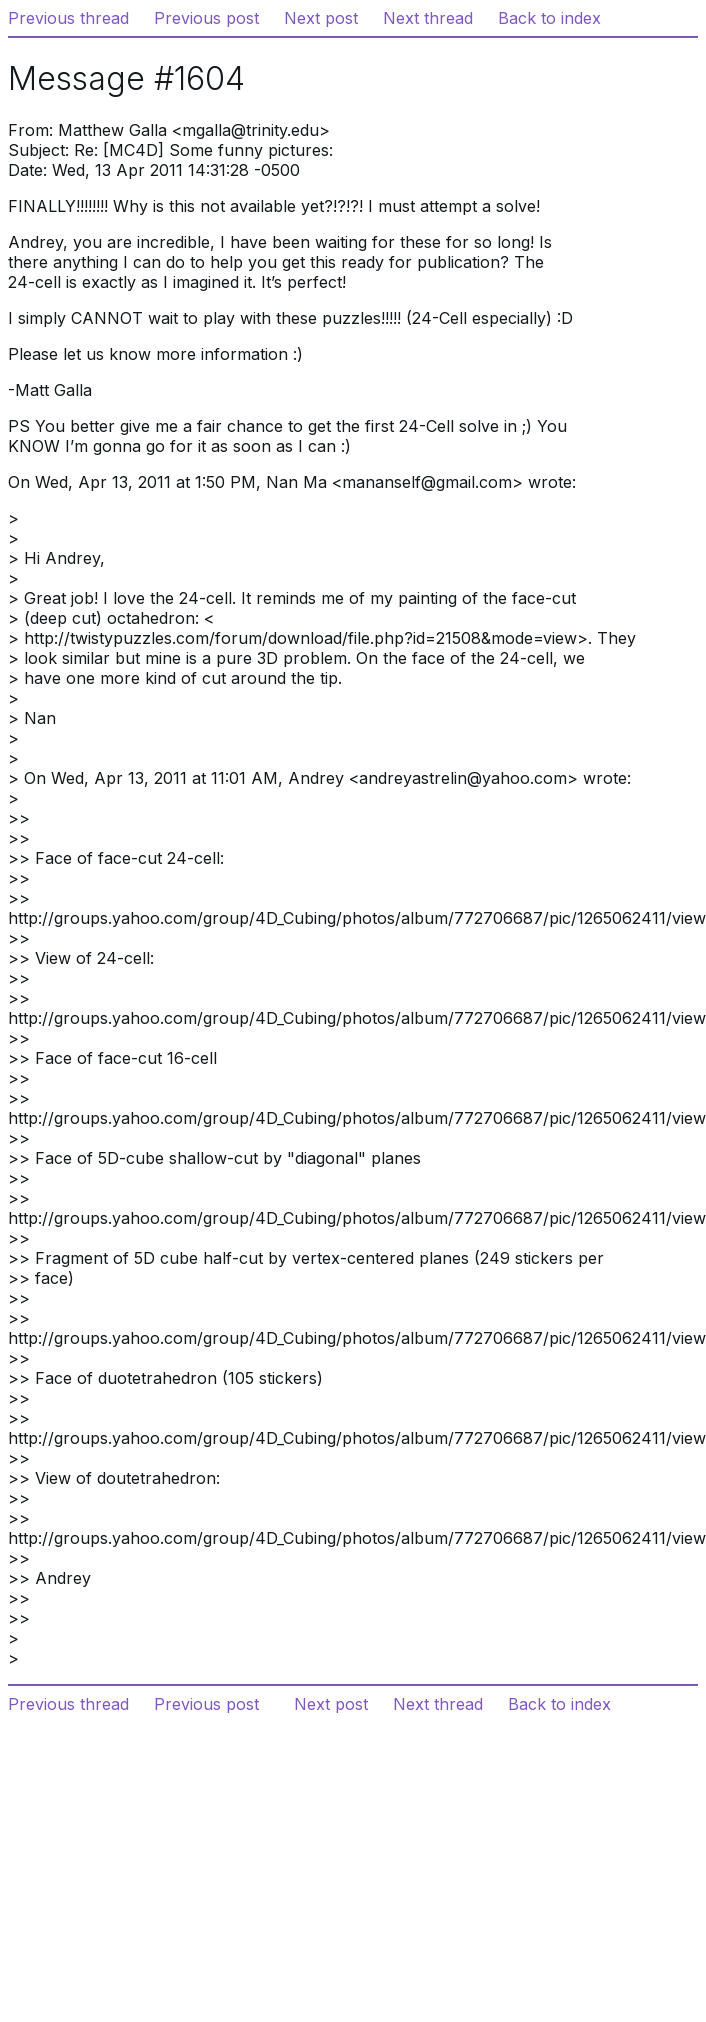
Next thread (428, 18)
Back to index (549, 18)
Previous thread (68, 18)
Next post (321, 18)
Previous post (206, 18)
